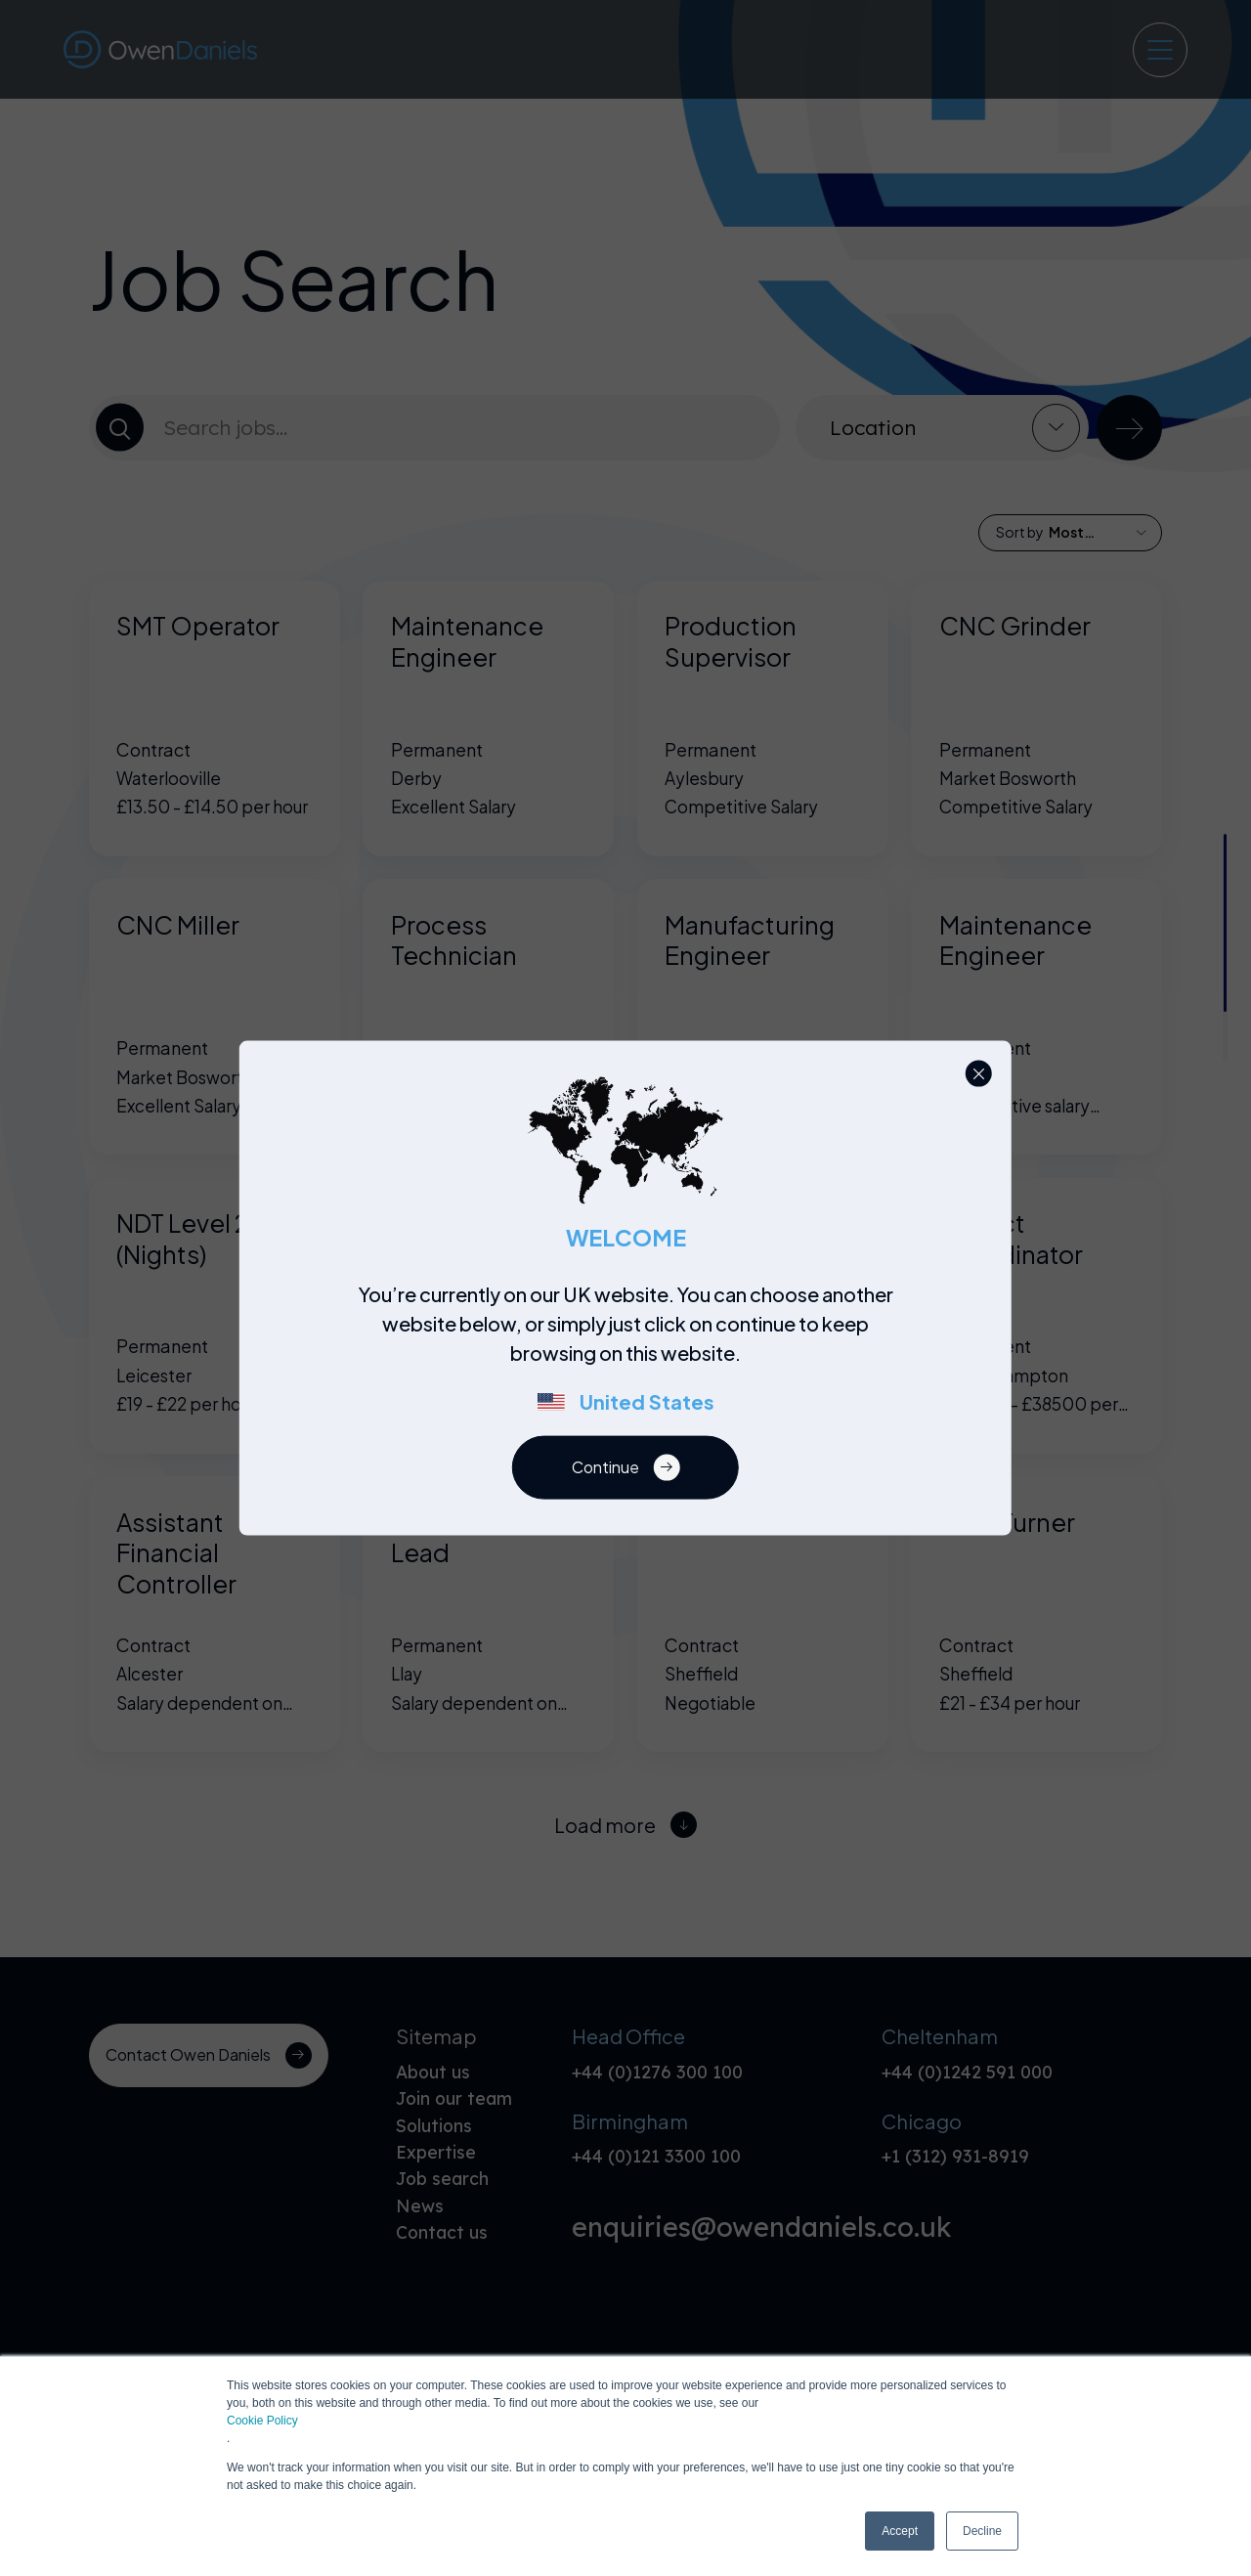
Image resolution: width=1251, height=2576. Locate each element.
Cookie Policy (262, 2420)
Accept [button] (900, 2531)
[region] (631, 1358)
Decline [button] (982, 2531)
